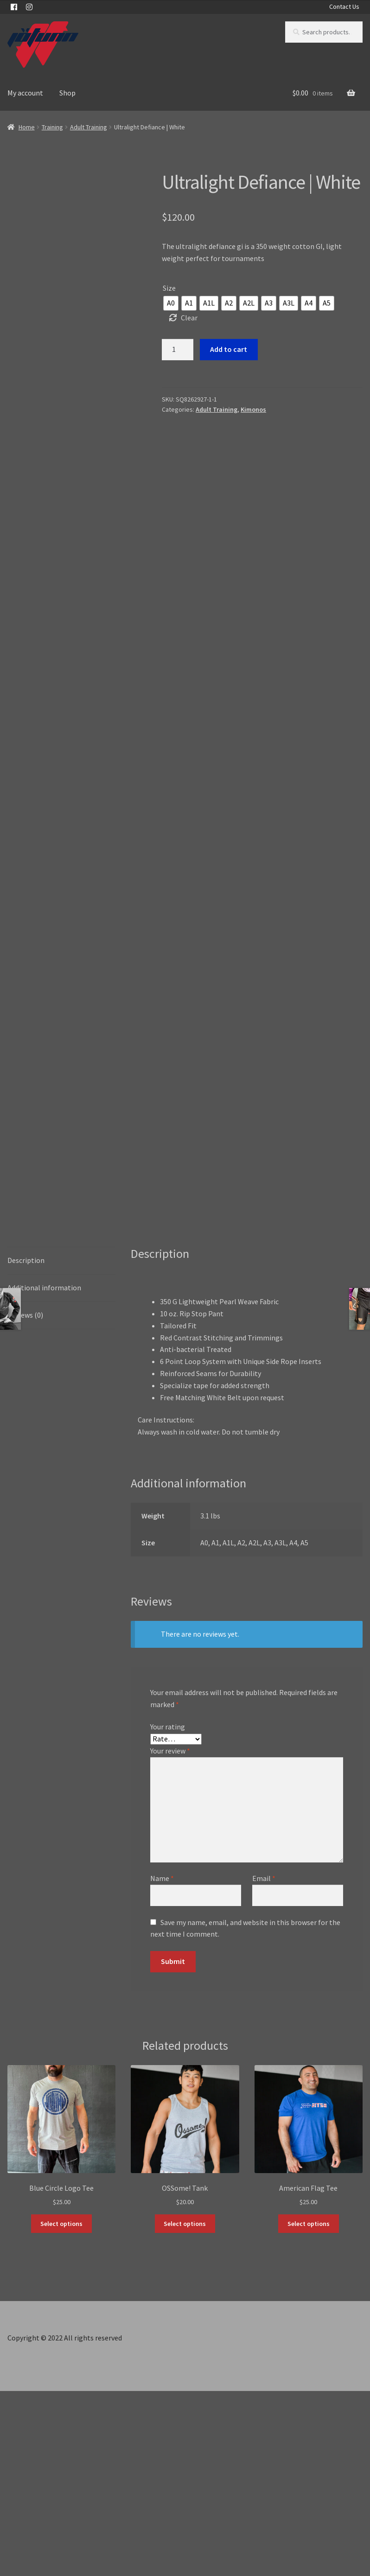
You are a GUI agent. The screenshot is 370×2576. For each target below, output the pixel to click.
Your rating (167, 1911)
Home (27, 127)
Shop (67, 92)
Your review (170, 1935)
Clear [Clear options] (189, 317)
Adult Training (88, 127)
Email (263, 2063)
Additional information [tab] (44, 1472)
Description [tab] (26, 1444)
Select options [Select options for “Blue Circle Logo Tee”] (61, 2408)
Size (169, 288)
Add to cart (228, 349)
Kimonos (253, 409)
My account (25, 92)
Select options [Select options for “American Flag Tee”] (308, 2408)
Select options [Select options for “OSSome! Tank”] (185, 2408)
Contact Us (344, 6)
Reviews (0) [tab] (25, 1499)
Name (162, 2063)
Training (52, 127)
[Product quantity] (177, 349)
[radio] (171, 303)
